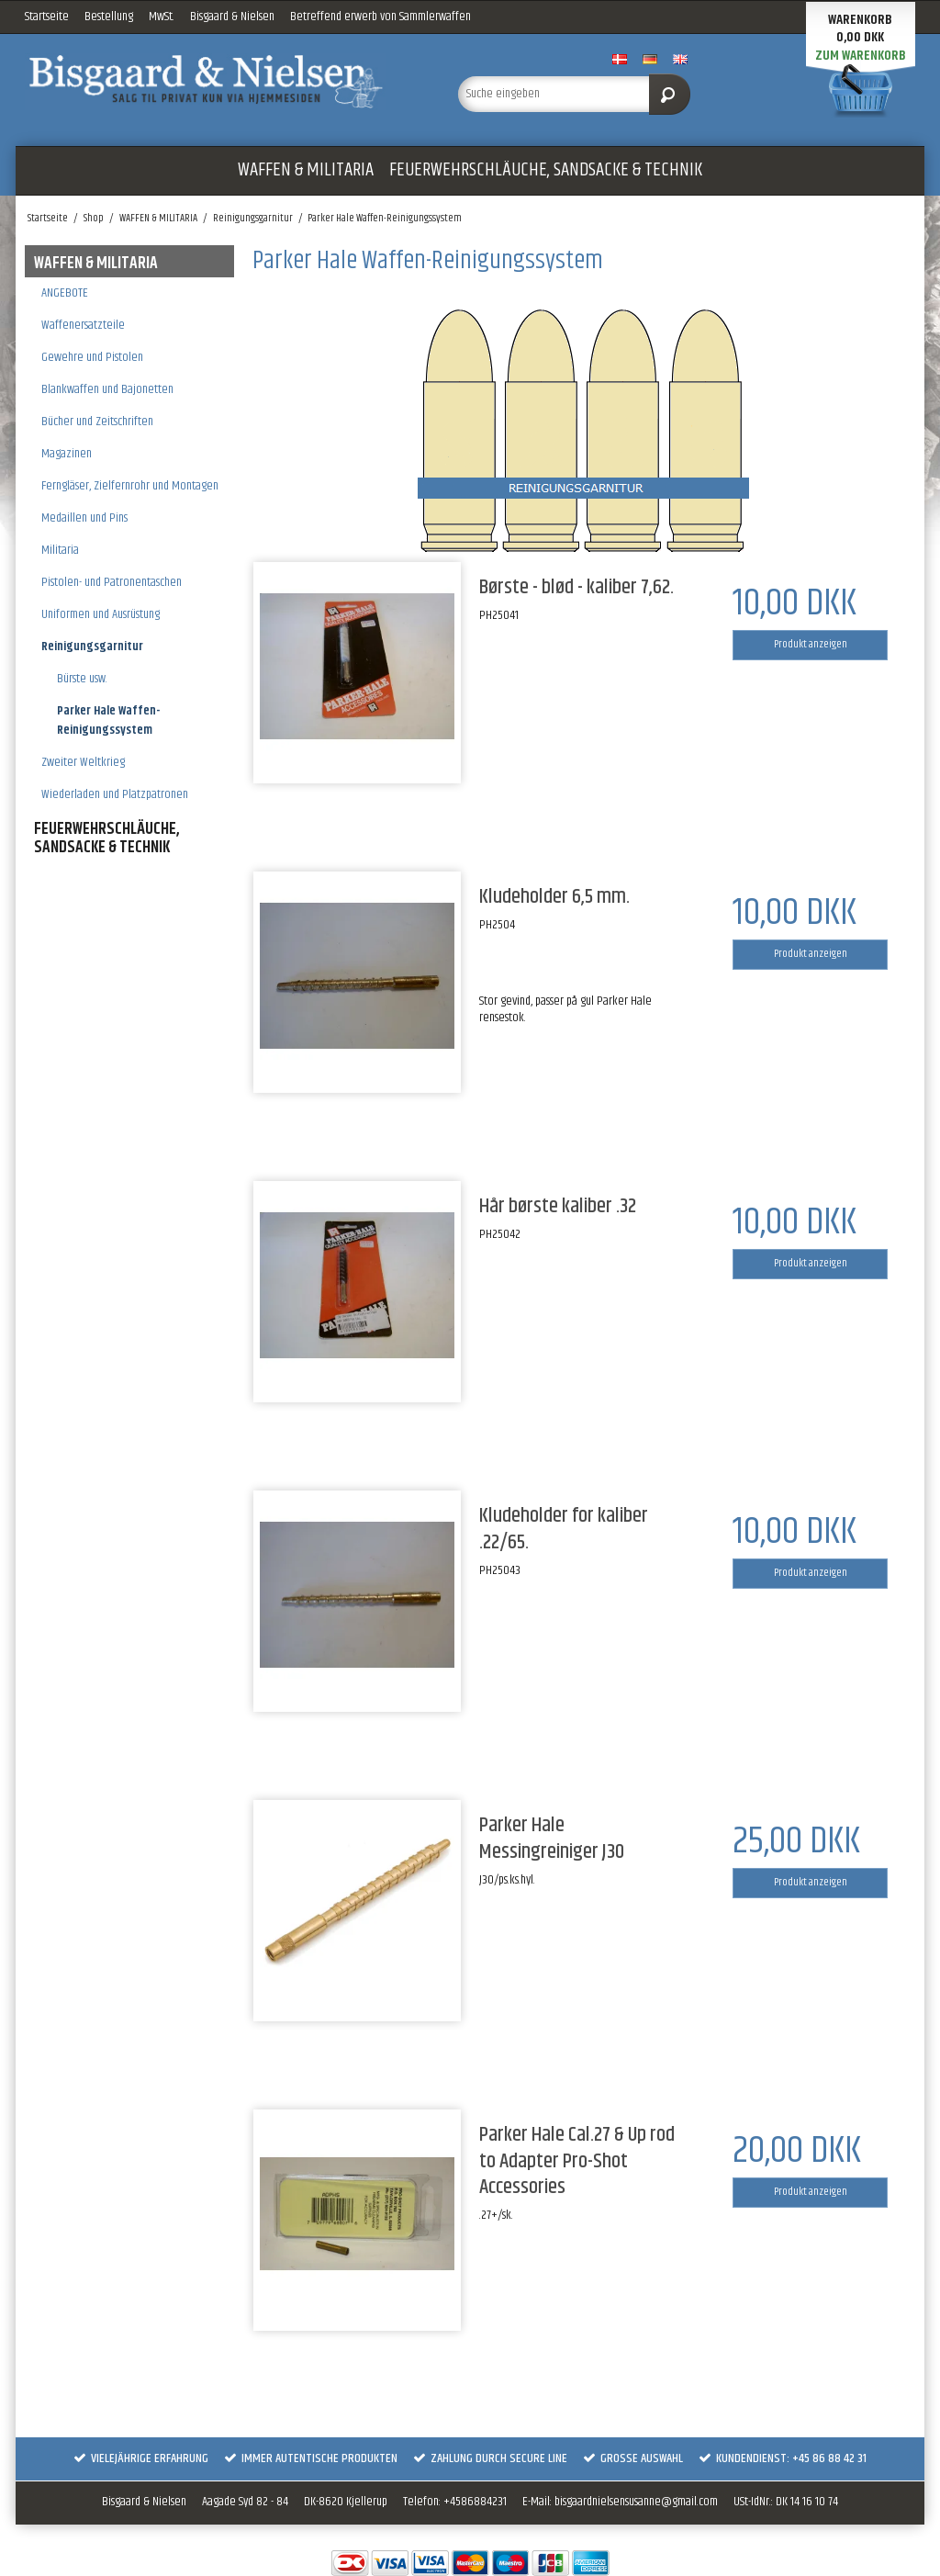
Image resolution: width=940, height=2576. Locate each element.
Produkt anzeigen (810, 644)
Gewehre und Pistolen (92, 357)
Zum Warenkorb (860, 55)
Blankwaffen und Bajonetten (107, 389)
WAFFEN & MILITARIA (306, 170)
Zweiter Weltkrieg (83, 762)
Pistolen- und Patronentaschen (111, 582)
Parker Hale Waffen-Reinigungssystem (108, 720)
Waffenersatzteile (83, 325)
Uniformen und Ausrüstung (100, 614)
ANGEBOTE (64, 293)
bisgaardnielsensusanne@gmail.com (636, 2502)
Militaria (60, 550)
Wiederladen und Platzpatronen (114, 794)
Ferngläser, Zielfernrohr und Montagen (129, 486)
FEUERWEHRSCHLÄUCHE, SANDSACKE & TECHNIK (545, 170)
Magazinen (66, 454)
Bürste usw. (82, 679)
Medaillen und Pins (84, 518)
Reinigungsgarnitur (92, 646)
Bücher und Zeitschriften (97, 421)
